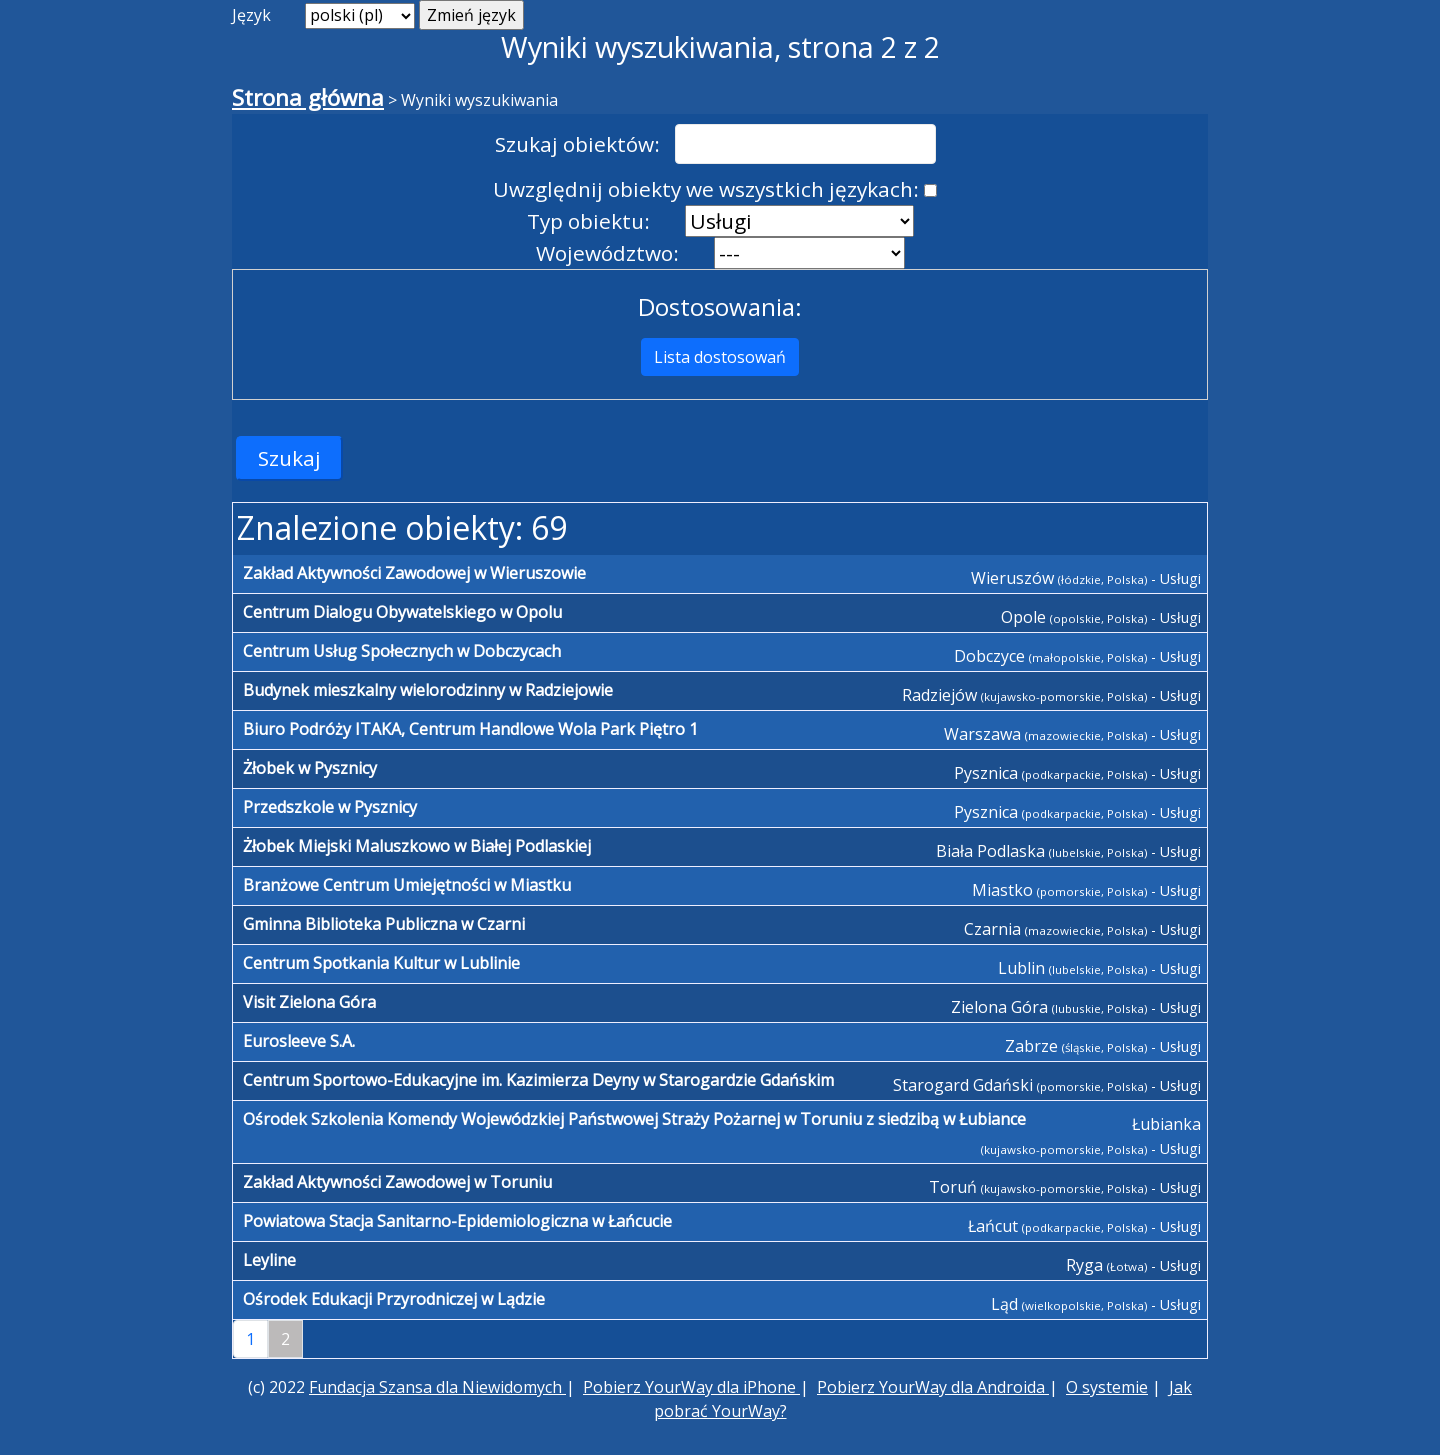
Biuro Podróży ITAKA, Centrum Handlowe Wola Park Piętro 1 (470, 729)
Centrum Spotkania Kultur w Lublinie (381, 963)
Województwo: (607, 253)
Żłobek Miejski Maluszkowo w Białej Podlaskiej (417, 846)
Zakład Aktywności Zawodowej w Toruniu (397, 1182)
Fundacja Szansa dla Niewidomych (437, 1387)
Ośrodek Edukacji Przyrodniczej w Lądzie (394, 1299)
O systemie (1107, 1387)
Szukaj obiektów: (577, 144)
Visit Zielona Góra (309, 1002)
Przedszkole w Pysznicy (330, 807)
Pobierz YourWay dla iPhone (691, 1387)
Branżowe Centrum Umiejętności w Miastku (407, 885)
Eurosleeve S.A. (299, 1041)
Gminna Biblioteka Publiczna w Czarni (384, 924)
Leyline (269, 1260)
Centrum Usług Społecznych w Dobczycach (402, 651)
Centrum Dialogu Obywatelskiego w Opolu (402, 612)
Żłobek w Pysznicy (310, 768)
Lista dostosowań (720, 357)
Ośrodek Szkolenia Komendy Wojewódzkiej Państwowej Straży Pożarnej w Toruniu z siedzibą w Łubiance (634, 1119)
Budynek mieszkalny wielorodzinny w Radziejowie (428, 690)
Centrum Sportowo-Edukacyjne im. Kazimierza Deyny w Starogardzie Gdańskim (538, 1080)
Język (251, 15)
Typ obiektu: (588, 221)
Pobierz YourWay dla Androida (933, 1387)
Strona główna (308, 97)
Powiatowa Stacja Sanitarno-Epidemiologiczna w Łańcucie (457, 1221)
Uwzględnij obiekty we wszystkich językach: (706, 189)
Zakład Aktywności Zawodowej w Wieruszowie (414, 573)
